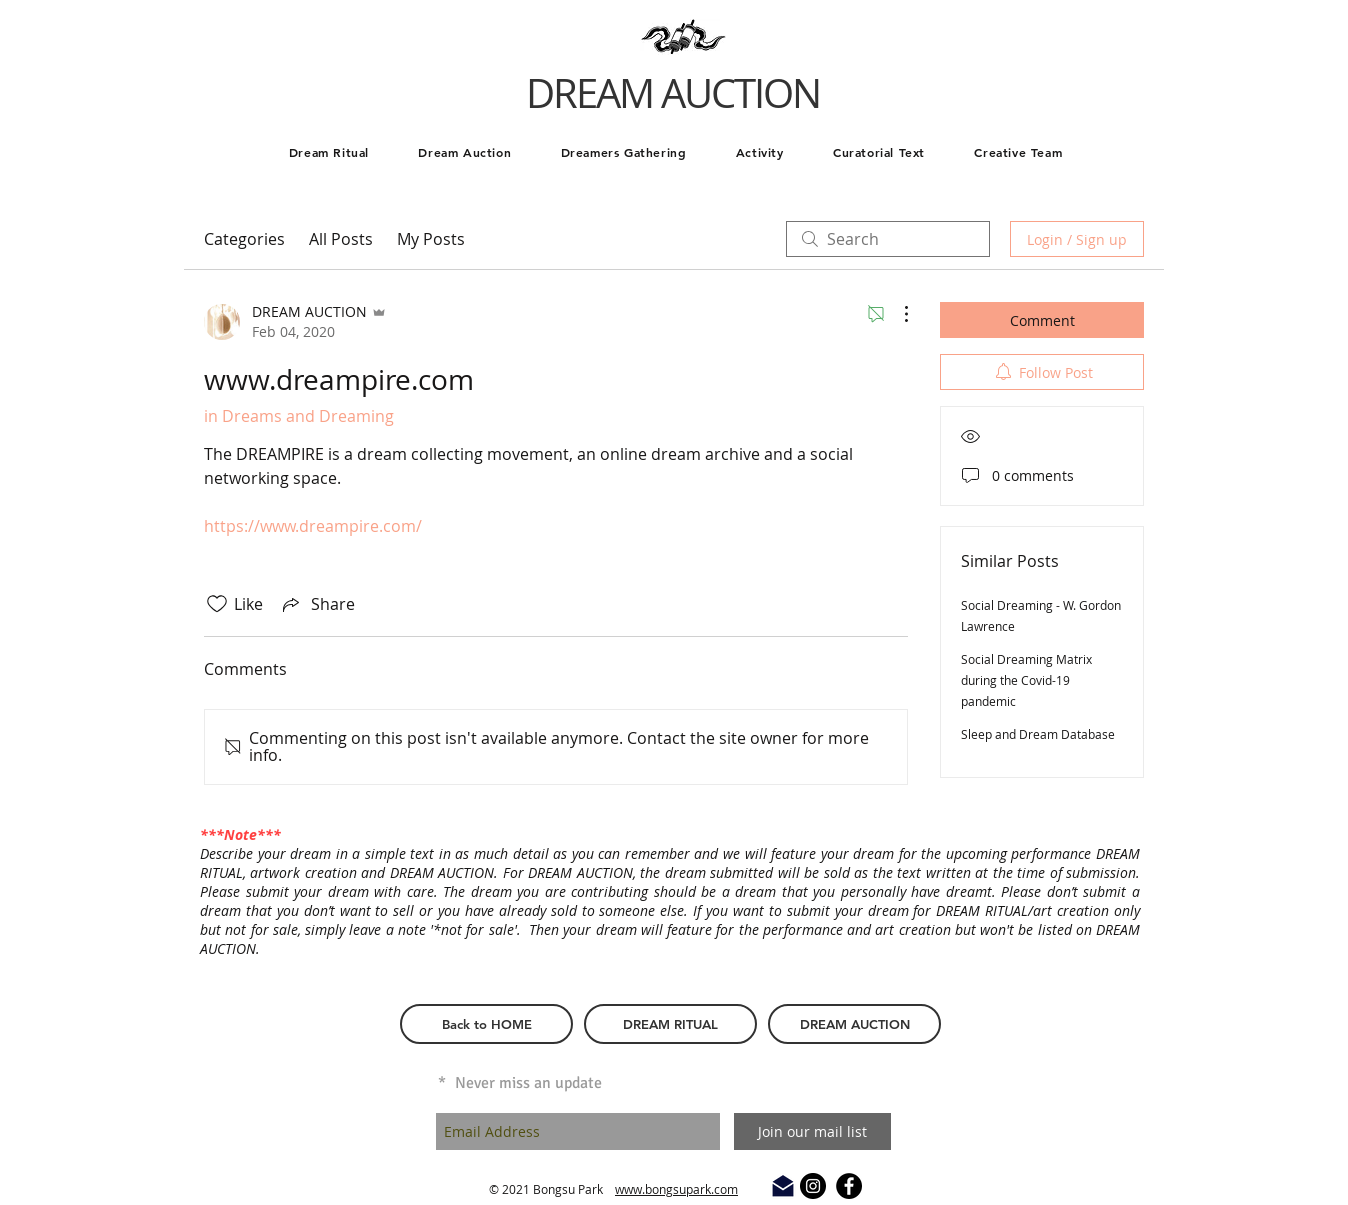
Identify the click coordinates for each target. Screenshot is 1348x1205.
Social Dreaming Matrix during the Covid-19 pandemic (1026, 680)
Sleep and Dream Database (1038, 734)
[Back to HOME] (486, 1024)
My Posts (431, 239)
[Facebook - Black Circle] (849, 1186)
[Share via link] (317, 604)
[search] (888, 239)
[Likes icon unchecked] (217, 604)
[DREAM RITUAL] (670, 1024)
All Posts (341, 239)
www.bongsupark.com (676, 1189)
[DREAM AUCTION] (854, 1024)
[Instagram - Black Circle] (813, 1186)
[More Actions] (896, 314)
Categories (244, 239)
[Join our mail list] (812, 1131)
